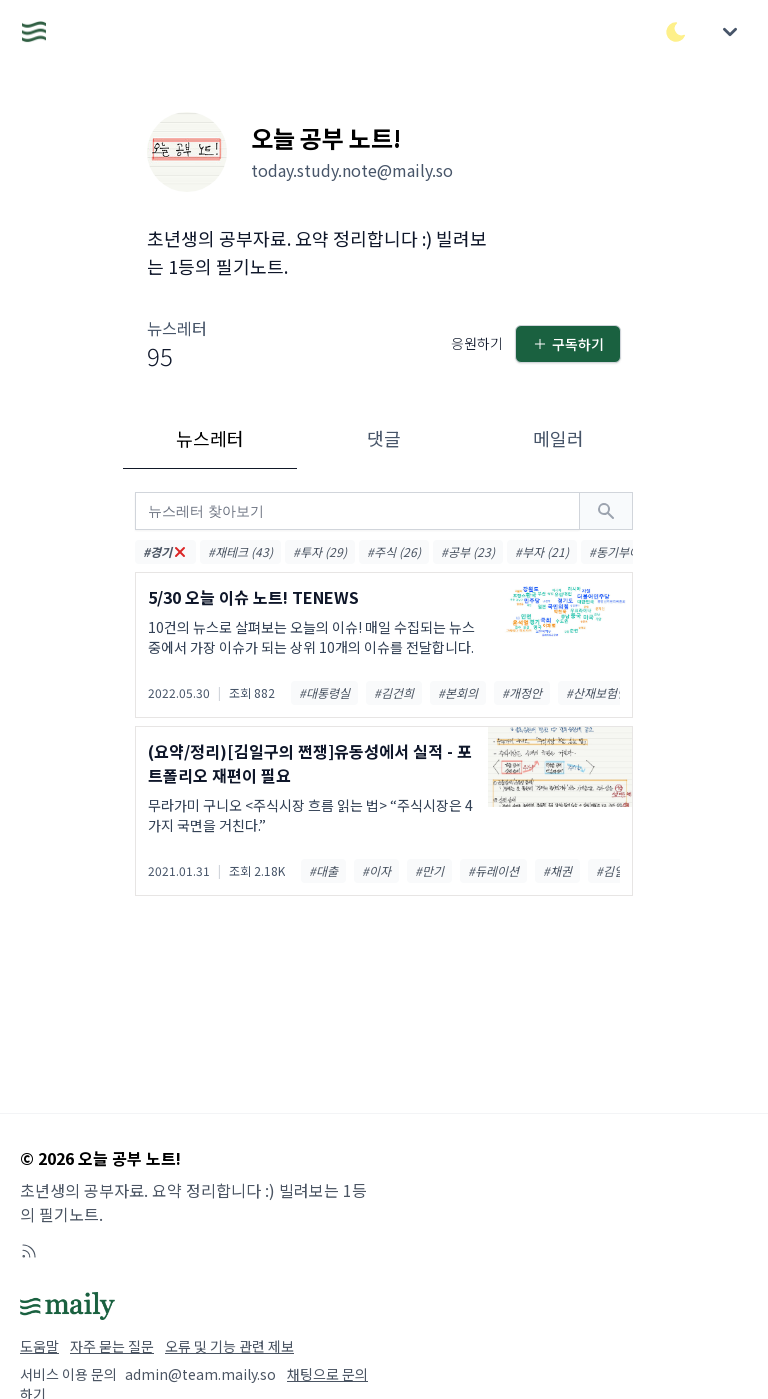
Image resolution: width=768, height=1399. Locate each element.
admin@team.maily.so (200, 1374)
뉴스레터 (210, 438)
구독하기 (568, 344)
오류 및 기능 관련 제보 (229, 1346)
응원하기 (477, 343)
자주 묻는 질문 (112, 1346)
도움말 (39, 1346)
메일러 (558, 438)
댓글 (384, 438)
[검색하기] (606, 511)
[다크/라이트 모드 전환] (676, 32)
